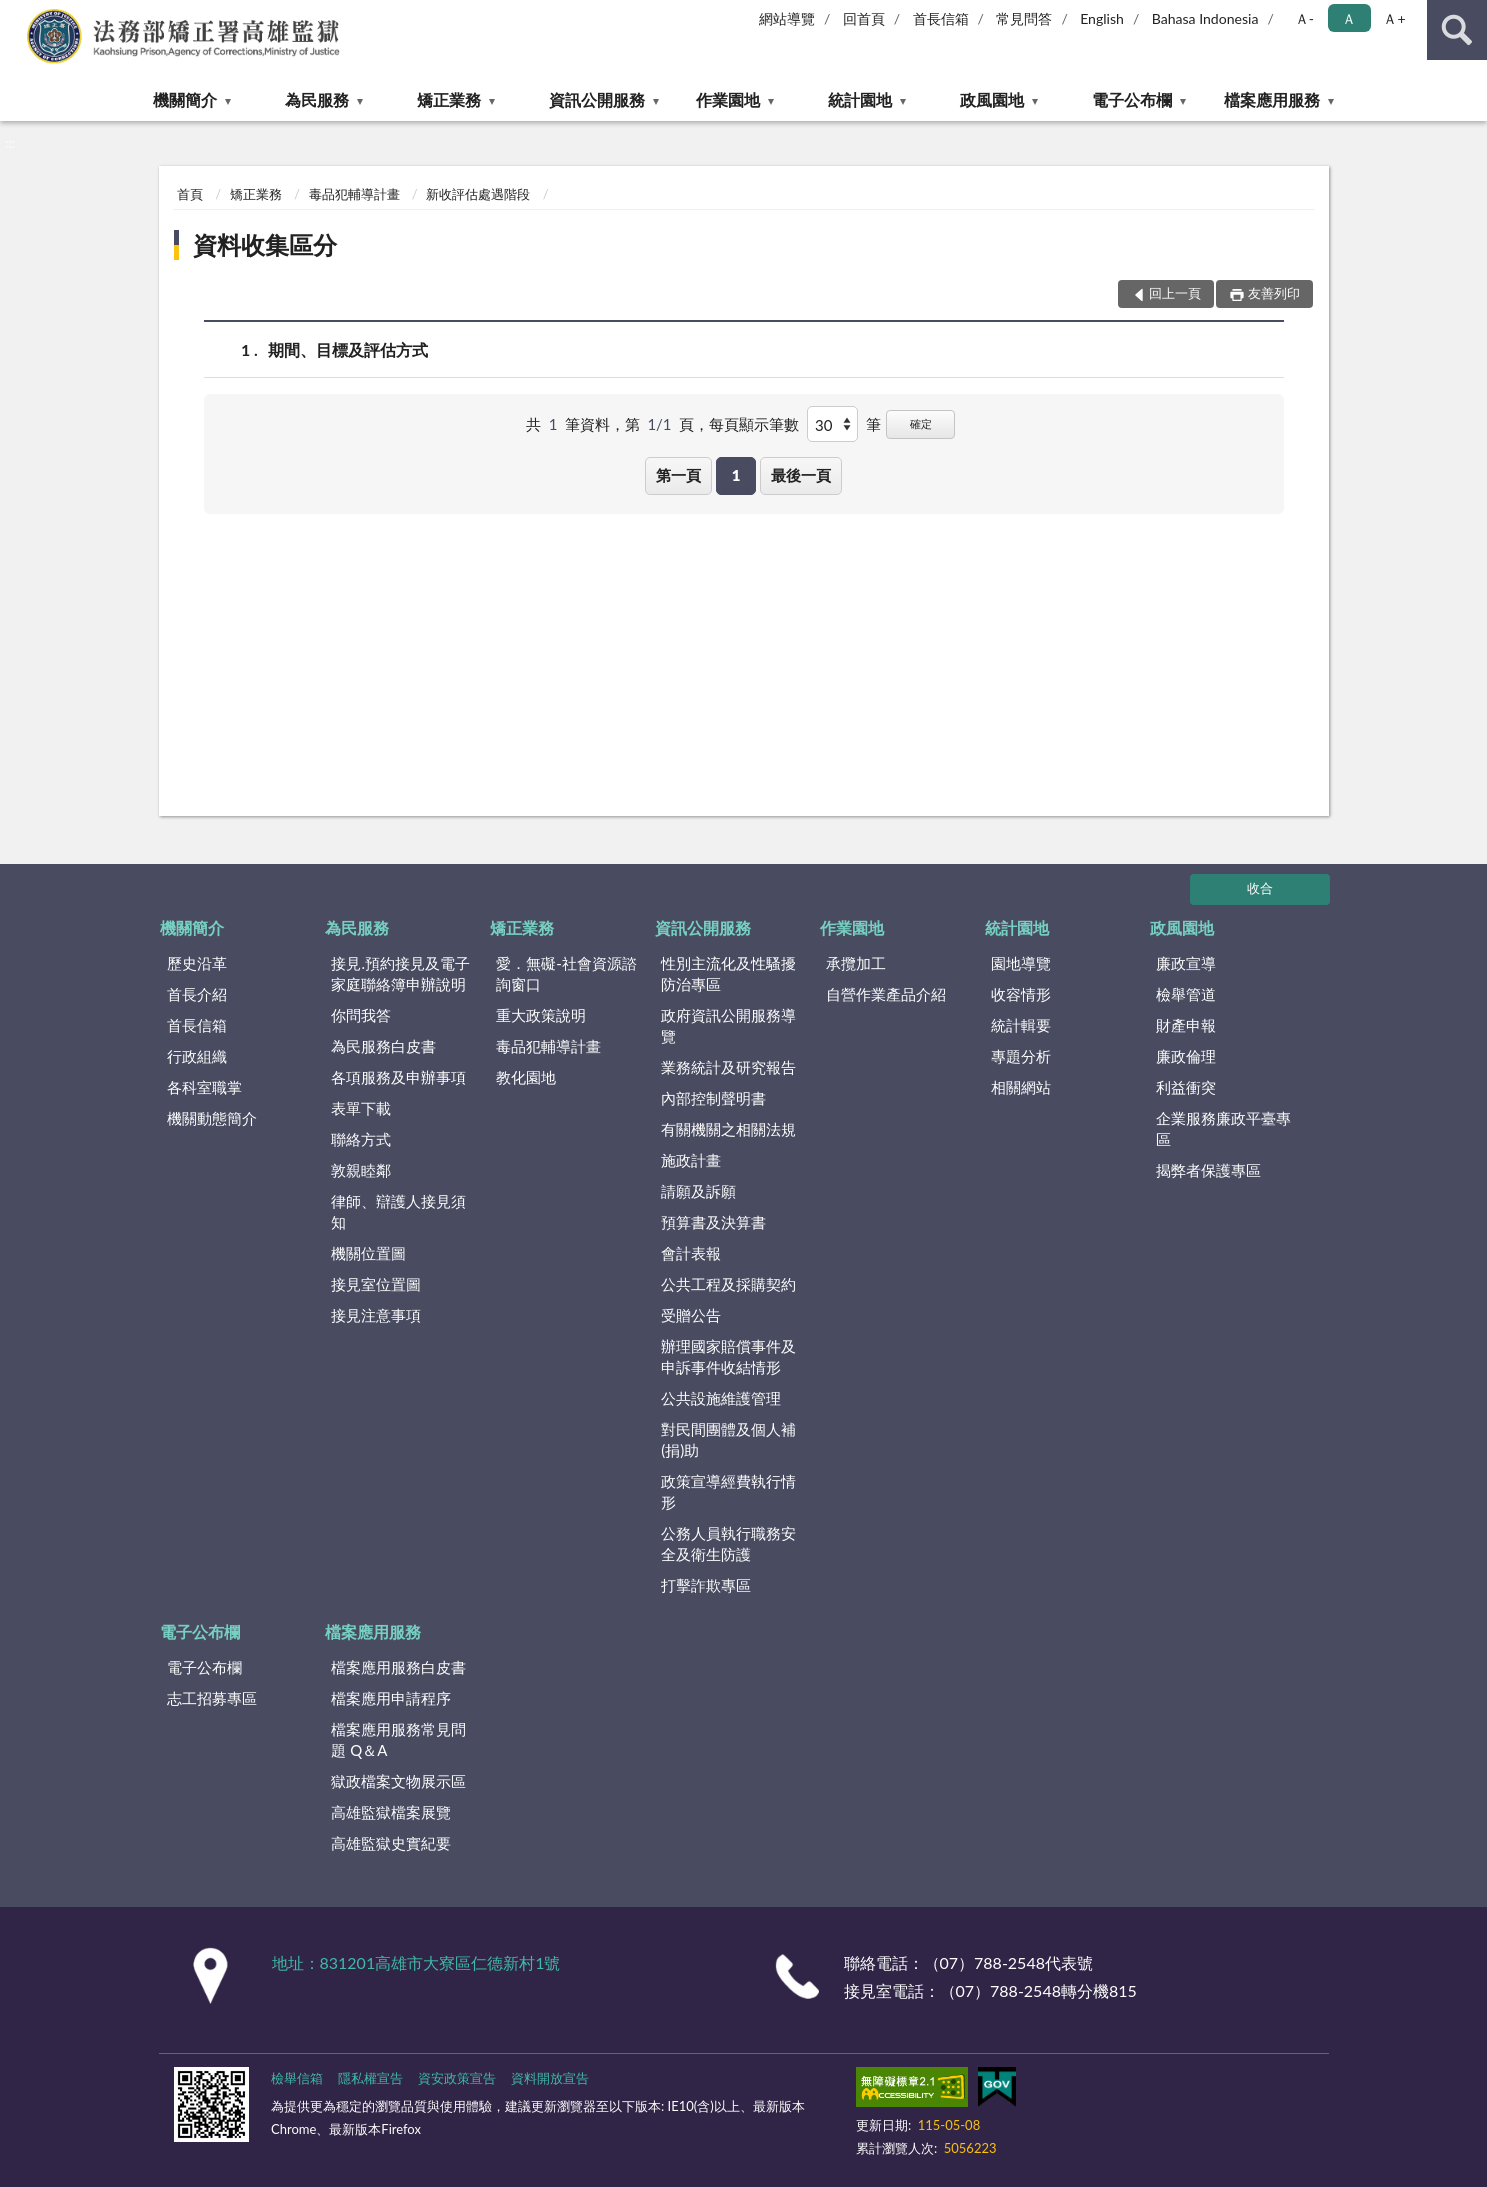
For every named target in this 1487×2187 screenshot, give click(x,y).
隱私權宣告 (370, 2078)
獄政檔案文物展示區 (398, 1781)
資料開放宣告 (550, 2078)
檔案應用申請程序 (391, 1698)
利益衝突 (1186, 1087)
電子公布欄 (1132, 99)
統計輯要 (1021, 1025)
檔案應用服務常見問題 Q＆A (398, 1739)
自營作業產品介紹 (886, 994)
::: (16, 15)
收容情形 (1021, 994)
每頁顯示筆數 (754, 424)
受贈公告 (691, 1315)
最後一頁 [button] (801, 475)
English (1102, 18)
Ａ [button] (1349, 18)
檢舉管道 (1186, 994)
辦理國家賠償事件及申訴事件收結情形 (728, 1356)
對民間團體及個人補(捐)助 (728, 1439)
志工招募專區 (212, 1698)
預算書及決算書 (713, 1222)
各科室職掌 (204, 1087)
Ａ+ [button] (1394, 18)
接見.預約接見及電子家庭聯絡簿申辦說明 (400, 973)
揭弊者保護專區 (1208, 1170)
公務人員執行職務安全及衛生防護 (728, 1543)
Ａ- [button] (1304, 18)
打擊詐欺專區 (706, 1585)
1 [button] (736, 475)
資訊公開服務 (597, 99)
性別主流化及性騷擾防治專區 (728, 973)
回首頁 (864, 18)
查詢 (1457, 30)
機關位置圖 (368, 1253)
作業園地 (728, 99)
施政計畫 (691, 1160)
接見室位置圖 (376, 1284)
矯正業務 (449, 99)
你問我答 (361, 1015)
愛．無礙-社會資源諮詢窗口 (566, 973)
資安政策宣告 (457, 2078)
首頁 (190, 194)
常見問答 (1024, 18)
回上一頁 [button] (1175, 293)
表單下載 (361, 1108)
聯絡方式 (361, 1139)
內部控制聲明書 (713, 1098)
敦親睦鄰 (361, 1170)
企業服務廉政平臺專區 (1223, 1128)
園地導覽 (1021, 963)
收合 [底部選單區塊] (1260, 888)
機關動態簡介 (212, 1118)
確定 (921, 423)
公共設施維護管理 (721, 1398)
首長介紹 (197, 994)
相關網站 (1021, 1087)
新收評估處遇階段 (478, 194)
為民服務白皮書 (383, 1046)
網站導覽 (787, 18)
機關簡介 (185, 99)
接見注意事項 (376, 1315)
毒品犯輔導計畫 (354, 194)
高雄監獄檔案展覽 (391, 1812)
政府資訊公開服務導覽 (728, 1025)
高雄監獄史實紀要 (391, 1843)
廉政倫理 (1186, 1056)
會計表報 (691, 1253)
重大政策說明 (541, 1015)
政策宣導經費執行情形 (728, 1491)
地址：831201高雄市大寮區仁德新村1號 (416, 1962)
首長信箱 (941, 18)
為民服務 (317, 99)
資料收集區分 (265, 244)
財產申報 (1186, 1025)
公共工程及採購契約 (728, 1284)
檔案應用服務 (1272, 99)
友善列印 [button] (1274, 293)
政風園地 (992, 99)
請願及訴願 (698, 1191)
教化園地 (526, 1077)
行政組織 (197, 1056)
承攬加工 (856, 963)
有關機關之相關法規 (728, 1129)
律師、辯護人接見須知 (398, 1211)
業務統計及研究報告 (728, 1067)
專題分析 (1021, 1056)
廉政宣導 (1186, 963)
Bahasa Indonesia (1205, 18)
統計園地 (860, 99)
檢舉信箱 (297, 2078)
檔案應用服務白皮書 (398, 1667)
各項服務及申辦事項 (398, 1077)
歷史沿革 (197, 963)
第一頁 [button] (678, 475)
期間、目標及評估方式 (348, 349)
